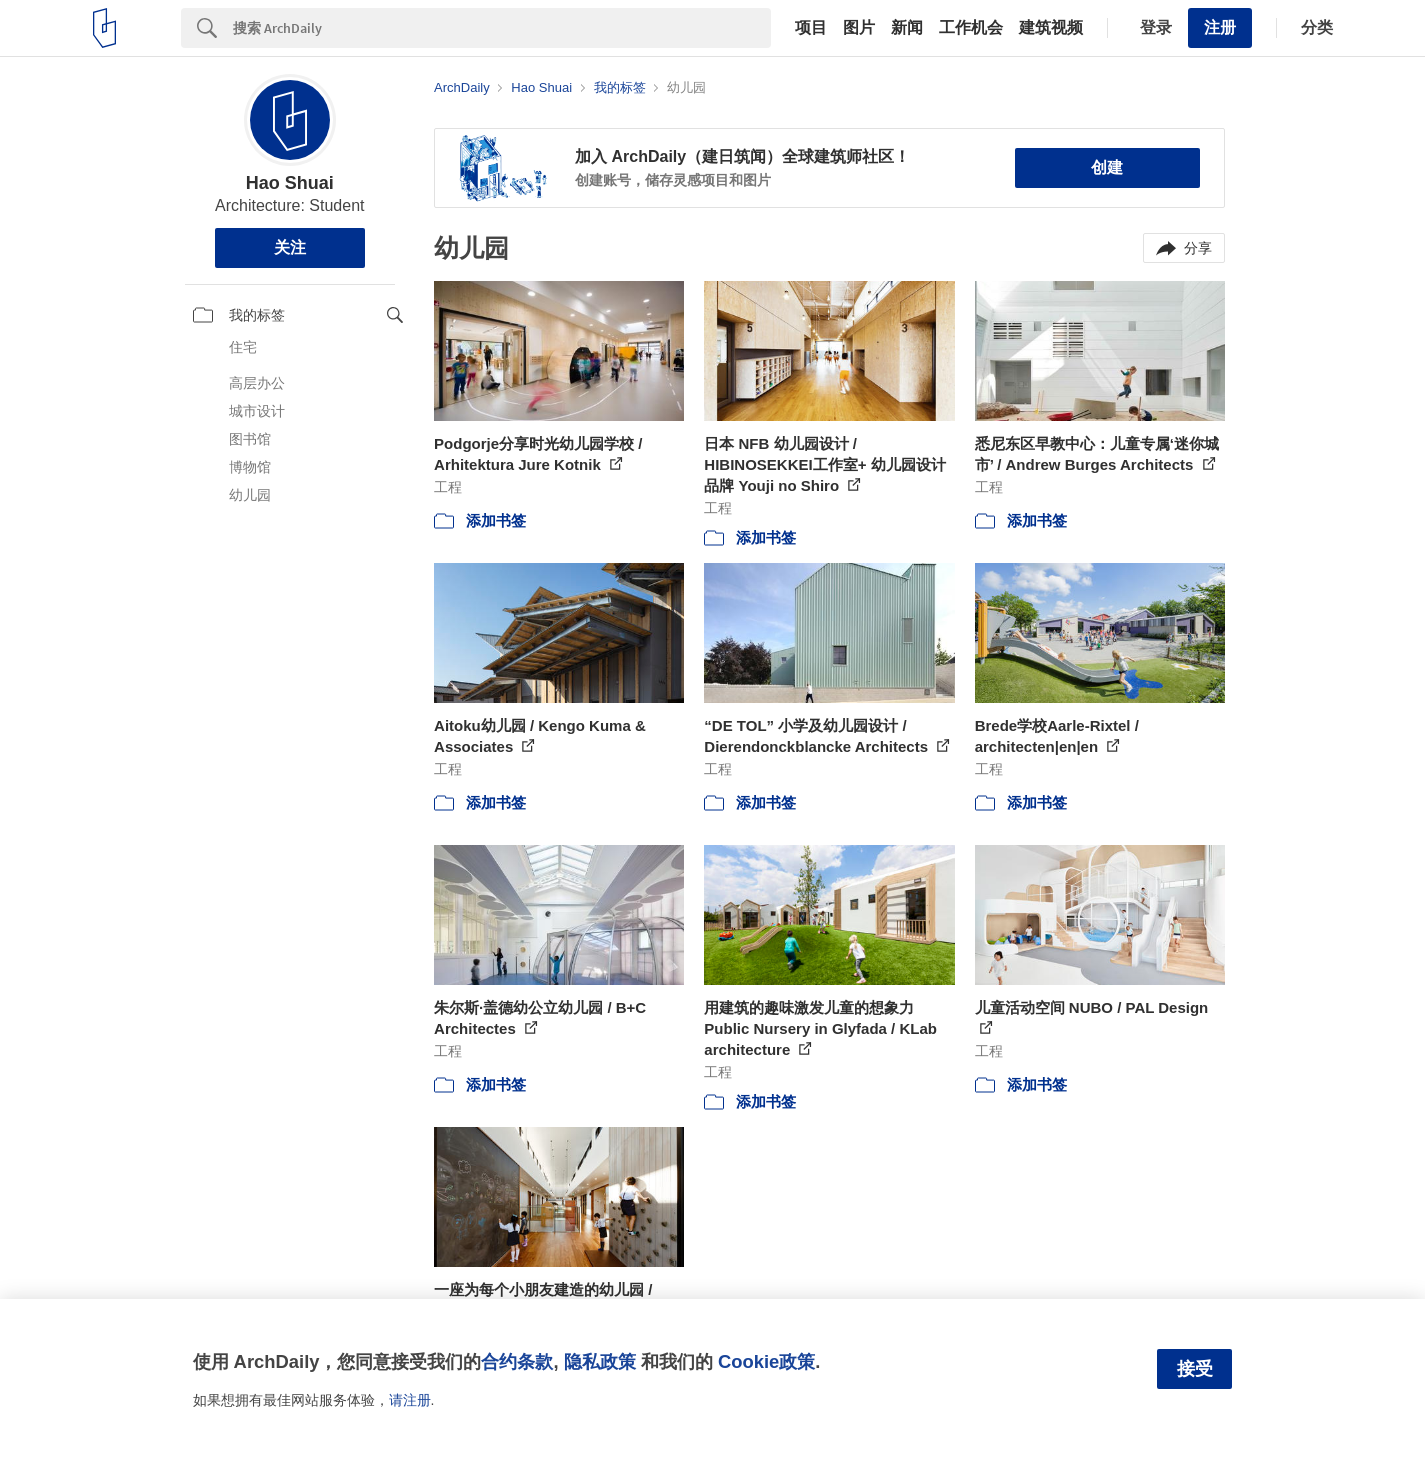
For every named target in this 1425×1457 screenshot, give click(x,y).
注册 (1220, 27)
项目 (811, 28)
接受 (1195, 1369)
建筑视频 (1051, 28)
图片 (859, 28)
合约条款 (517, 1361)
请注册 (410, 1400)
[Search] (502, 28)
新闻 (907, 28)
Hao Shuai (290, 183)
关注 (290, 247)
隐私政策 (600, 1361)
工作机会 (971, 28)
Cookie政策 (766, 1361)
